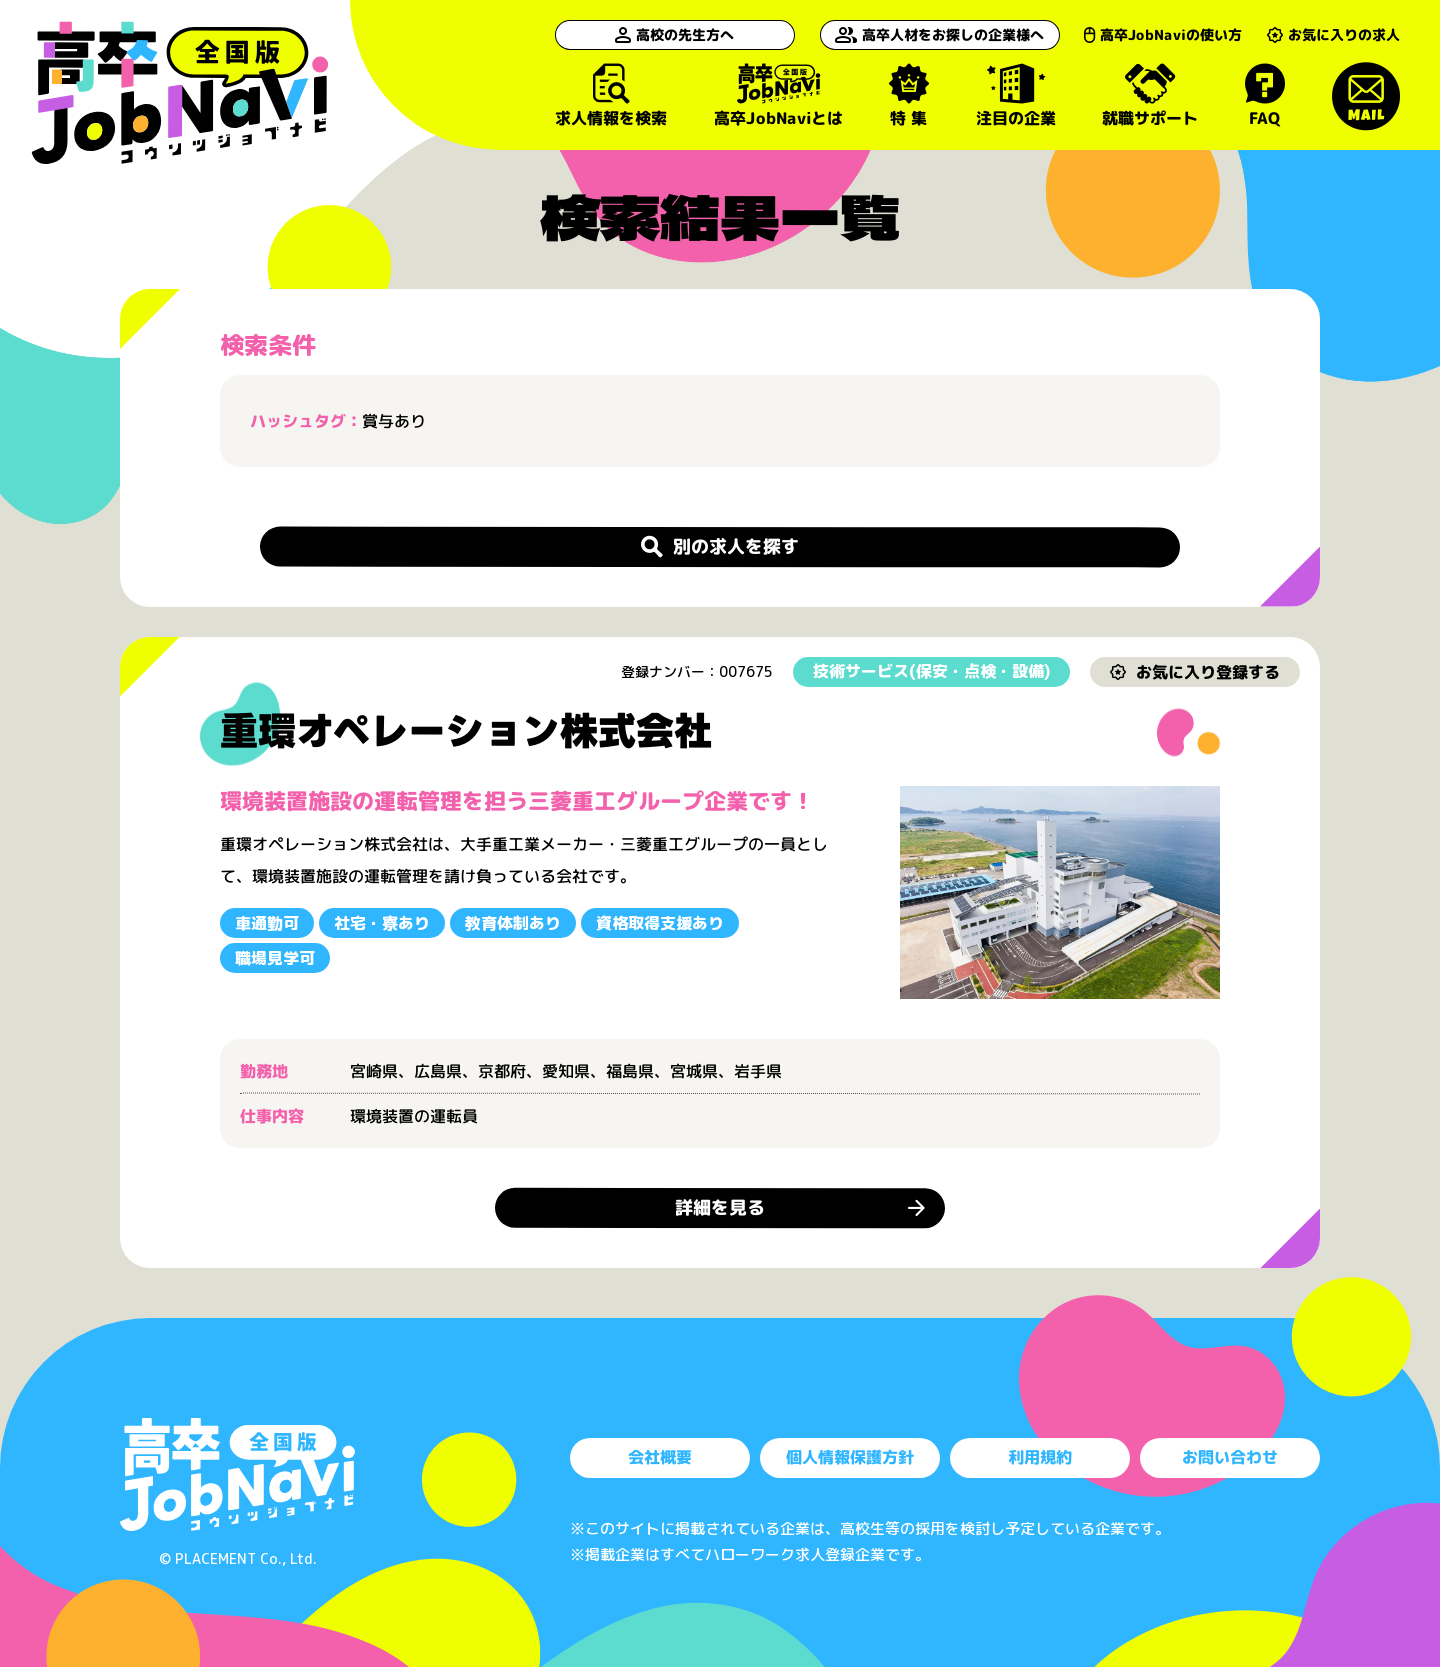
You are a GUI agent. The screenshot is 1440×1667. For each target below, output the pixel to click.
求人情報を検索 (611, 95)
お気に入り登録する (1195, 671)
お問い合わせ (1230, 1458)
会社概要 (660, 1458)
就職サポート (1150, 95)
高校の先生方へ (674, 34)
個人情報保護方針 (850, 1458)
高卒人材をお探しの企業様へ (939, 34)
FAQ (1264, 95)
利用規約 (1040, 1458)
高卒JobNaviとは (777, 95)
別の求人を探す (720, 545)
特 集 (909, 95)
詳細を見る (720, 1207)
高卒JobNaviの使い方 (1163, 34)
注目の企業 (1015, 95)
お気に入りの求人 (1333, 34)
